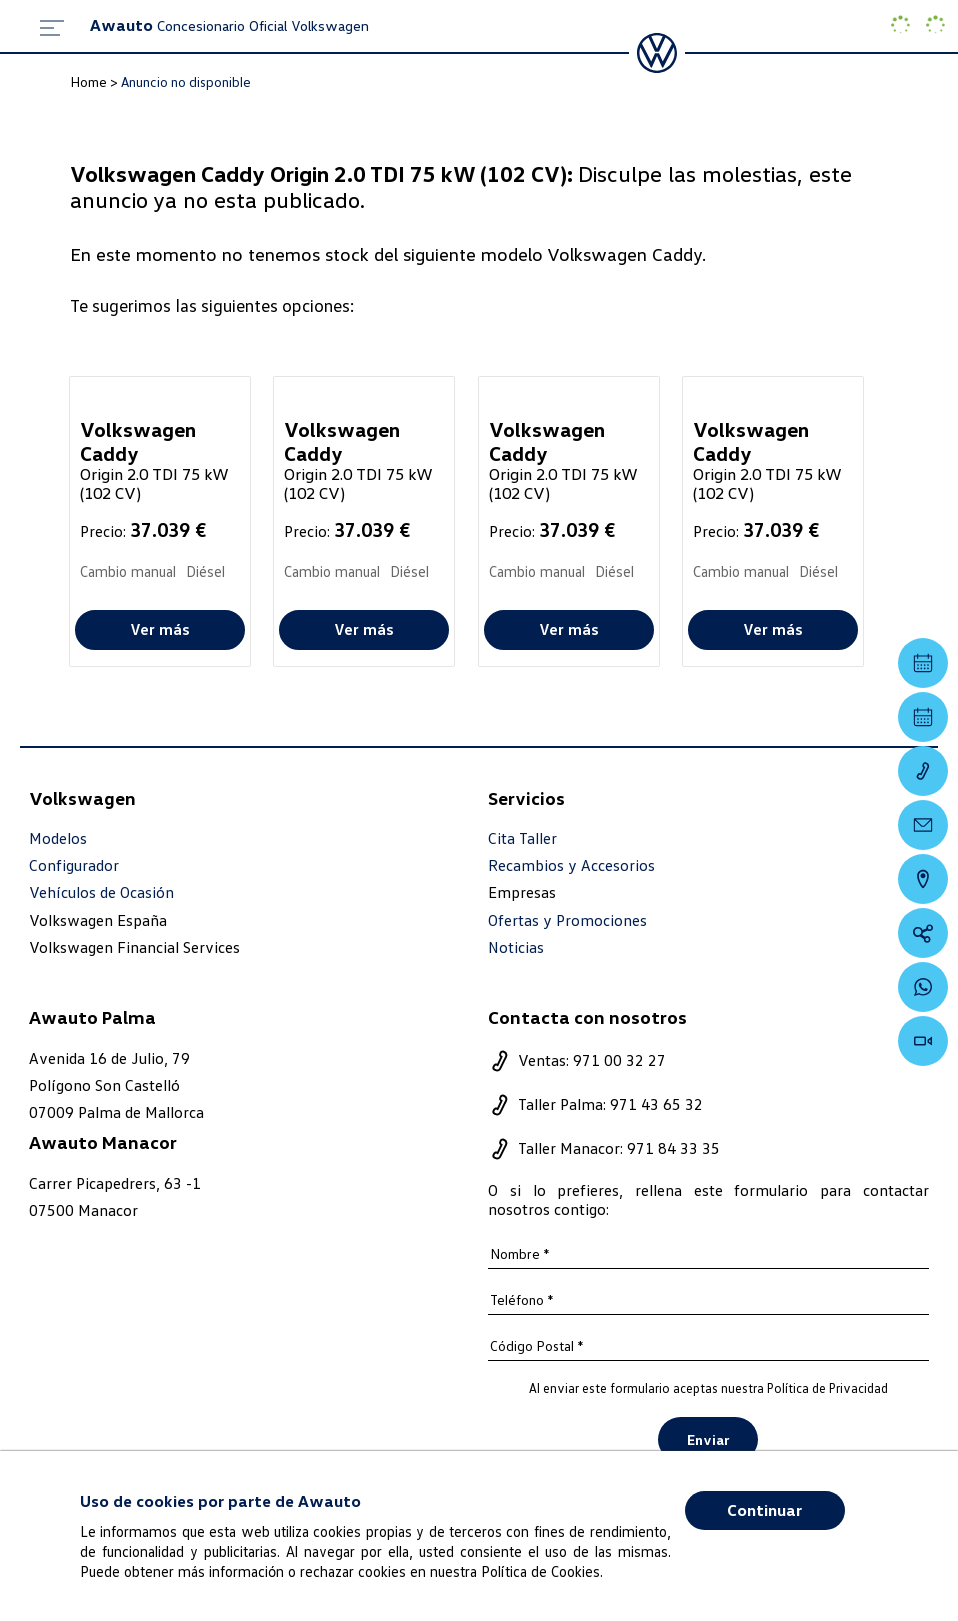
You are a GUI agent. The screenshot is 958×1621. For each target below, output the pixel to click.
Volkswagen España (98, 920)
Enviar (708, 1439)
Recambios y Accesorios (571, 865)
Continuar (764, 1510)
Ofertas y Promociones (567, 920)
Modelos (58, 838)
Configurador (74, 865)
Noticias (516, 947)
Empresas (522, 892)
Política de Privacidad (827, 1388)
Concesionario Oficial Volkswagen (229, 25)
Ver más (160, 629)
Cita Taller (522, 838)
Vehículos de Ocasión (101, 892)
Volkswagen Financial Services (134, 947)
